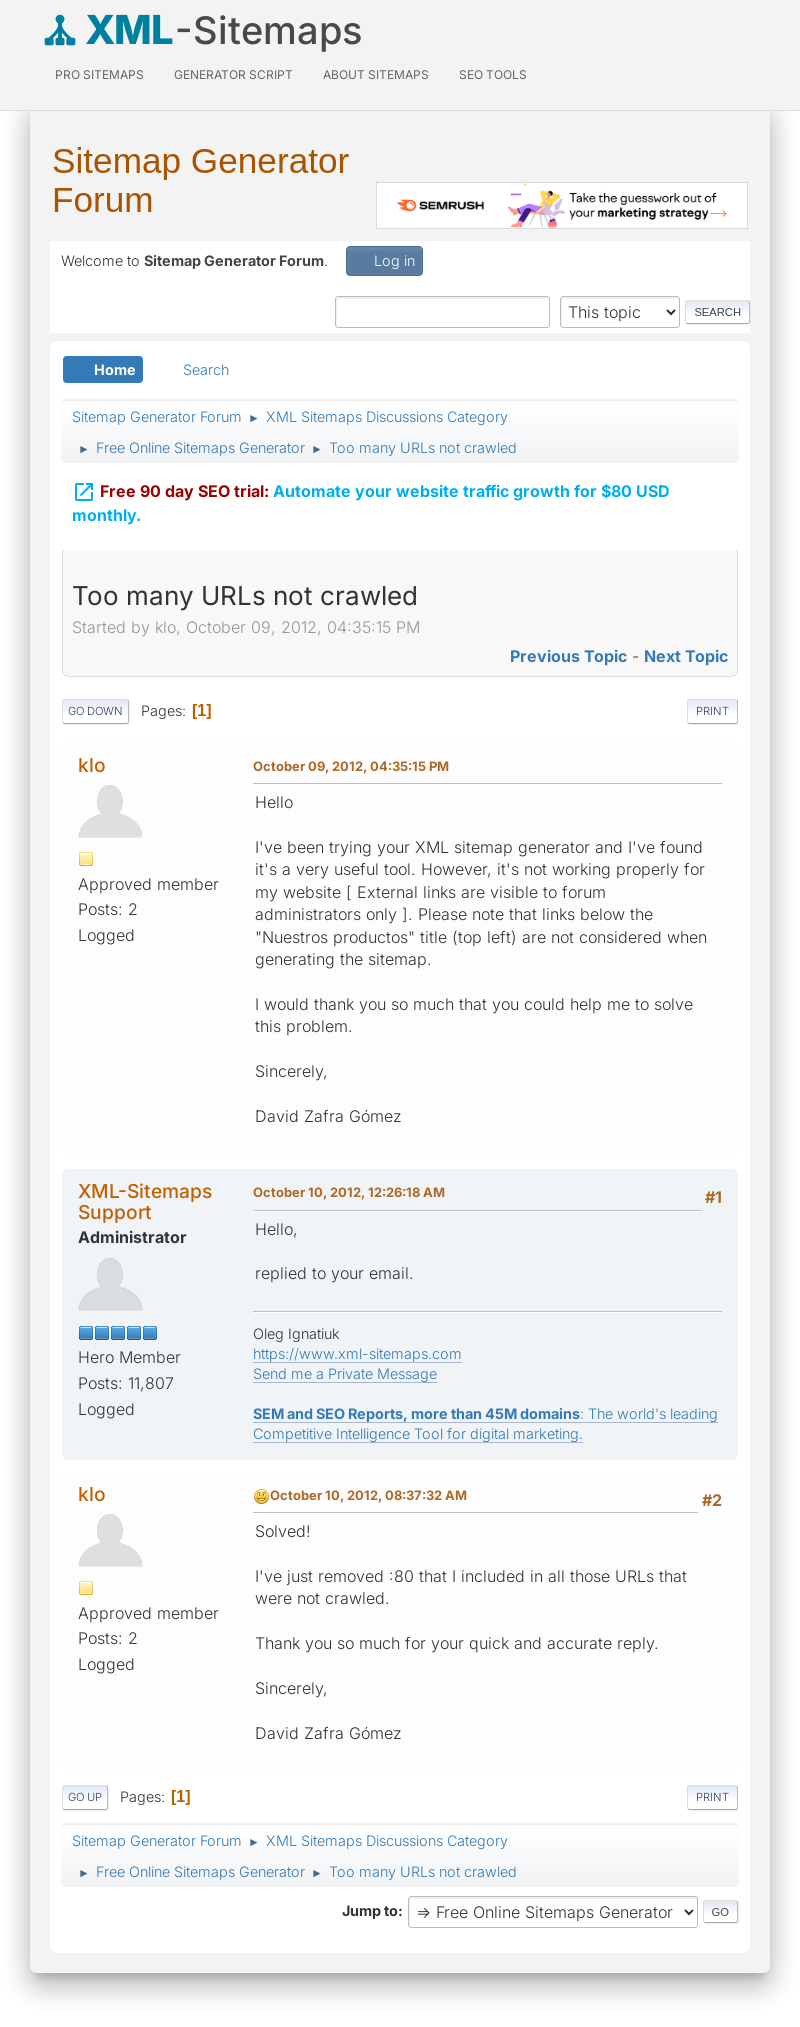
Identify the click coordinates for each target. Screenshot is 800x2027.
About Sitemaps (376, 74)
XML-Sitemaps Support (145, 1201)
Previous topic (568, 656)
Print (712, 711)
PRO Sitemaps (99, 74)
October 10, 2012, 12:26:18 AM (349, 1192)
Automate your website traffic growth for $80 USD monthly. (371, 498)
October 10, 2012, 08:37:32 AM (368, 1495)
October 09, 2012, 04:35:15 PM (351, 766)
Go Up (85, 1797)
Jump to (370, 1910)
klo (92, 765)
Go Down (95, 711)
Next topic (686, 656)
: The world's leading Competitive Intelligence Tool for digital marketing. (485, 1423)
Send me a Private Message (345, 1373)
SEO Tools (493, 74)
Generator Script (233, 74)
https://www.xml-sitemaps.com (357, 1353)
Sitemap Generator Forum (200, 180)
